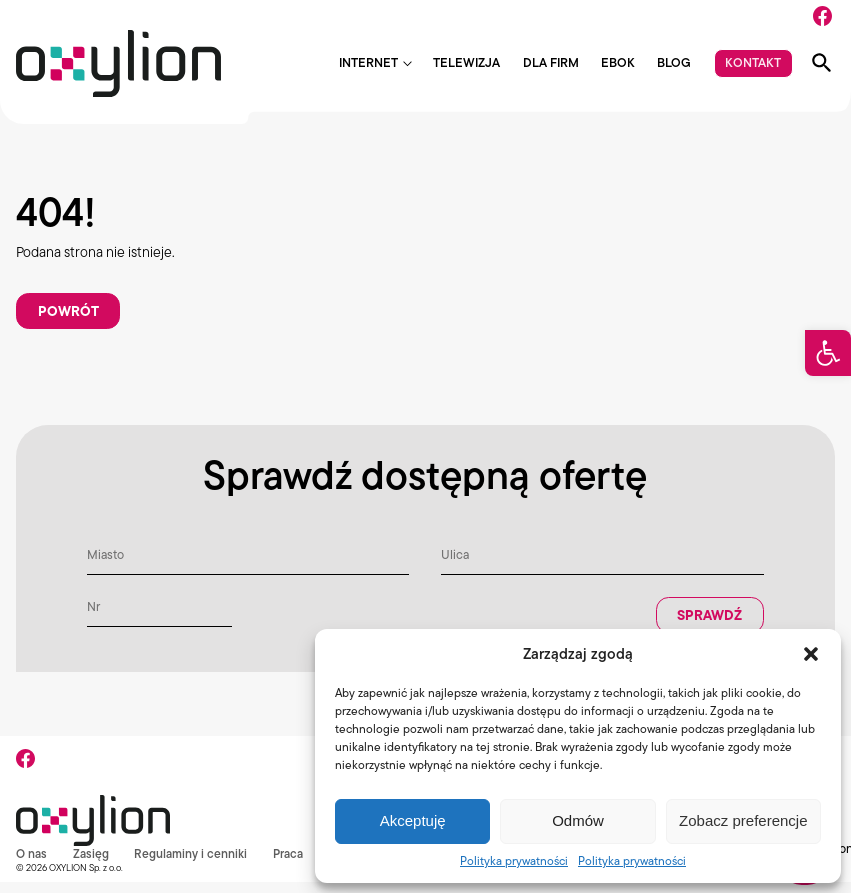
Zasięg (93, 865)
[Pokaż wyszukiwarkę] (822, 63)
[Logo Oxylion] (118, 63)
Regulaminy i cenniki (194, 865)
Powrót (71, 317)
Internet (368, 63)
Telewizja (466, 63)
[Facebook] (822, 16)
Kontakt (753, 62)
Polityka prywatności (514, 860)
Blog (674, 63)
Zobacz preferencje (743, 820)
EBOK (618, 63)
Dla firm (551, 63)
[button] (828, 353)
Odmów (578, 820)
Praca (294, 865)
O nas (32, 865)
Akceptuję (413, 820)
